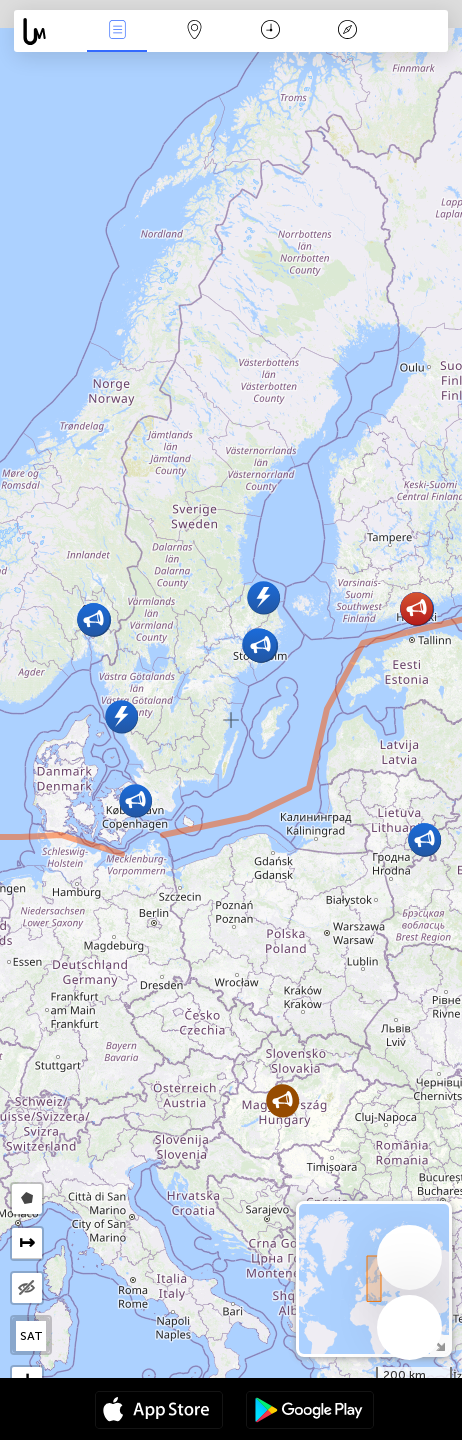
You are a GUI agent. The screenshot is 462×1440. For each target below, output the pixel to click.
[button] (263, 597)
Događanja (117, 31)
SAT (31, 1336)
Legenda (348, 31)
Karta (194, 31)
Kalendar (270, 31)
